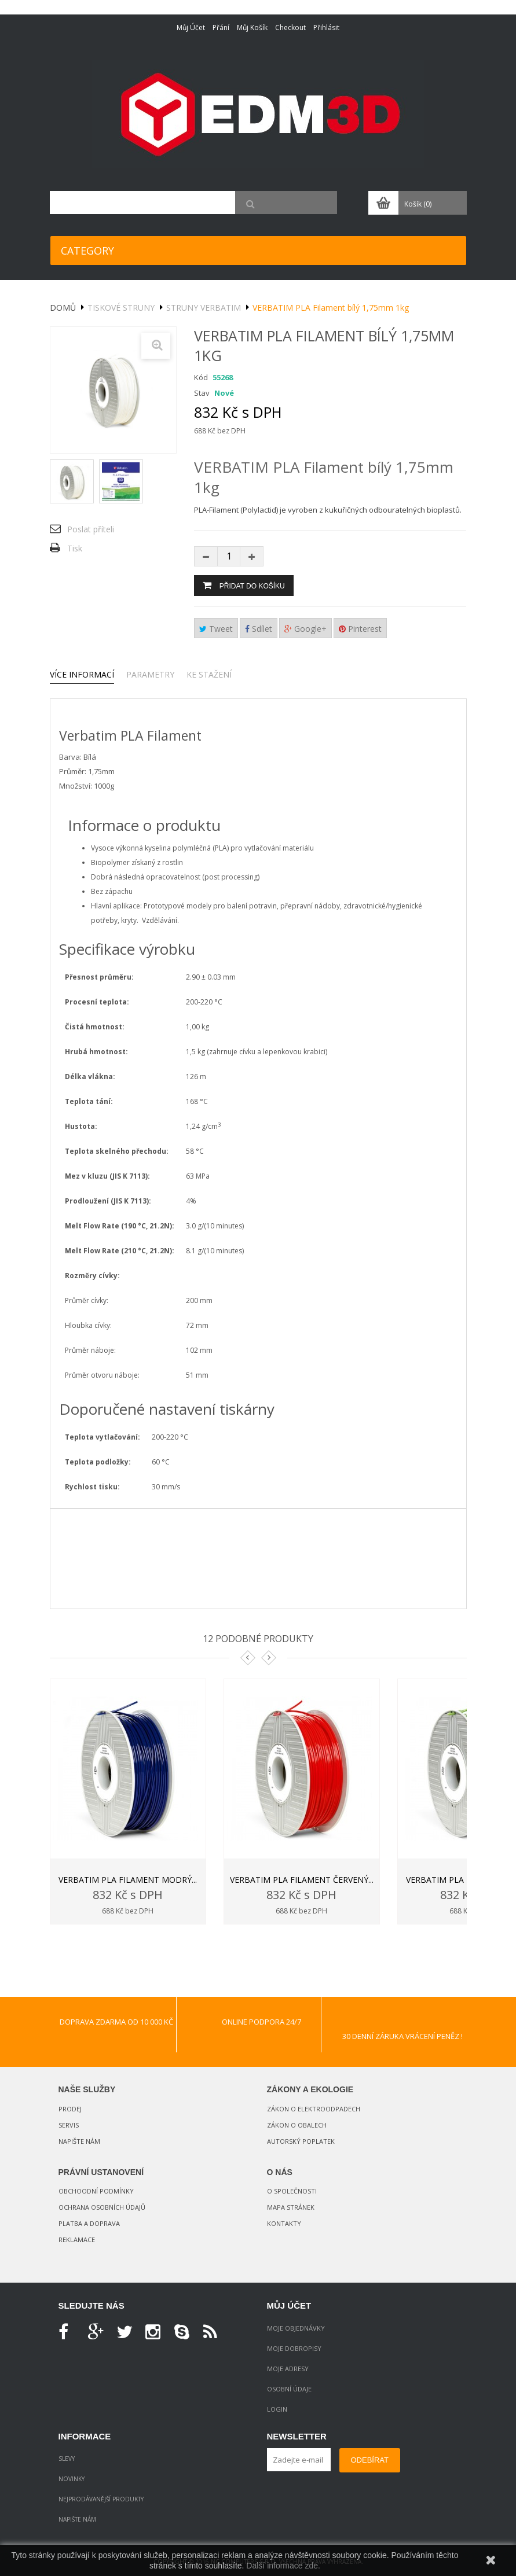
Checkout (290, 27)
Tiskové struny (121, 307)
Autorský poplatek (301, 2141)
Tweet (216, 628)
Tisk (74, 548)
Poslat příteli (90, 529)
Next (268, 1657)
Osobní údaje (289, 2388)
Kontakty (284, 2223)
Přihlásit (326, 27)
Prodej (70, 2108)
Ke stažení (209, 674)
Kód (201, 377)
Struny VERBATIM (203, 307)
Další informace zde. (283, 2565)
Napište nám (79, 2141)
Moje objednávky (296, 2328)
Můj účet (191, 27)
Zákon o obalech (297, 2125)
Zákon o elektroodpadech (313, 2108)
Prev (247, 1657)
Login (277, 2409)
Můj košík (252, 27)
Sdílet (258, 628)
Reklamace (76, 2239)
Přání (221, 27)
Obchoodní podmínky (96, 2191)
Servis (68, 2125)
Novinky (71, 2479)
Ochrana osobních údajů (101, 2207)
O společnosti (292, 2191)
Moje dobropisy (294, 2348)
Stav (202, 393)
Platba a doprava (89, 2223)
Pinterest (360, 628)
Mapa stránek (290, 2207)
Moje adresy (288, 2368)
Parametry (150, 674)
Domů (63, 307)
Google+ (305, 628)
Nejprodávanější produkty (101, 2499)
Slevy (66, 2458)
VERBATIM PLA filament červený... (302, 1879)
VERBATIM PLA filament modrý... (127, 1879)
